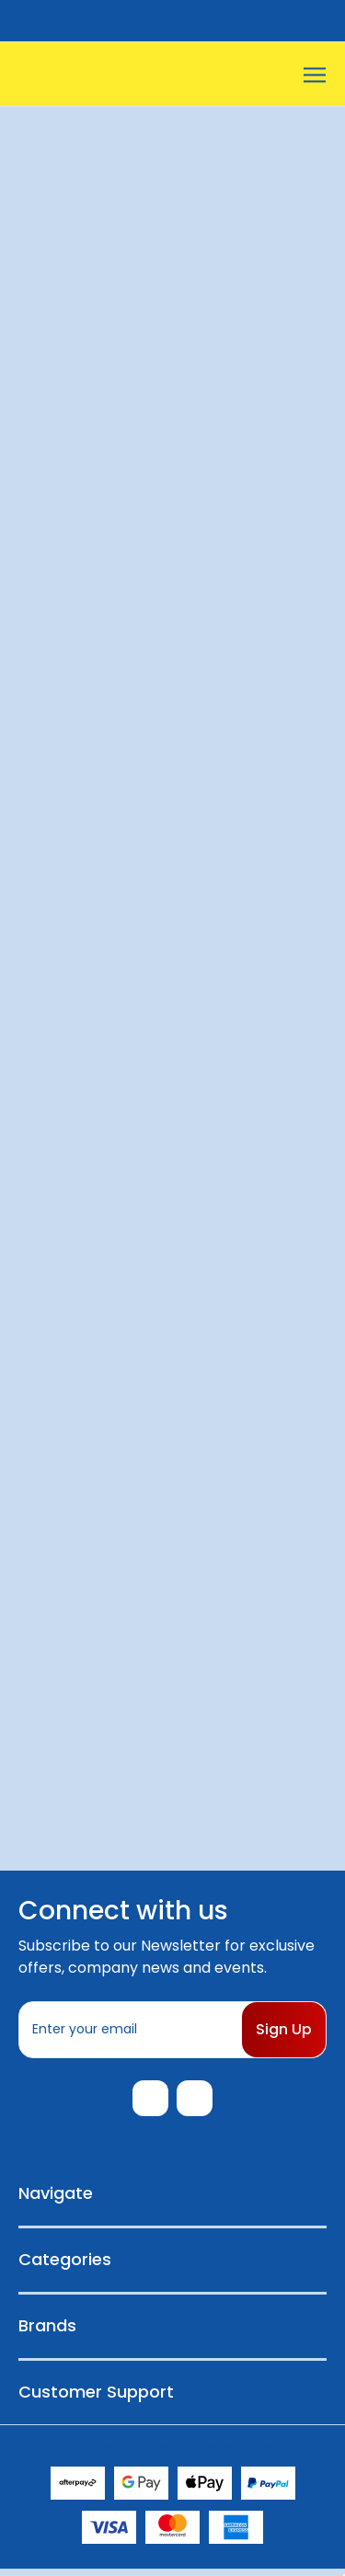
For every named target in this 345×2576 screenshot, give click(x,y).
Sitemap (269, 2451)
